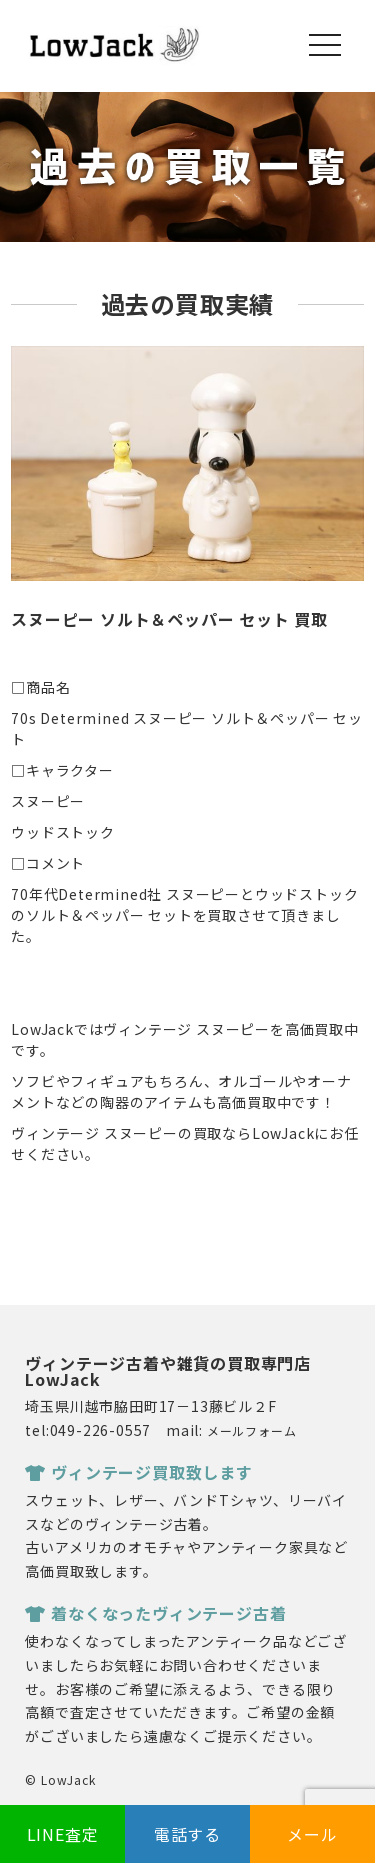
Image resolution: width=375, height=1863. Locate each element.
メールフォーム (252, 1430)
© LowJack (60, 1779)
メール (312, 1834)
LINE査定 (63, 1834)
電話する (187, 1834)
